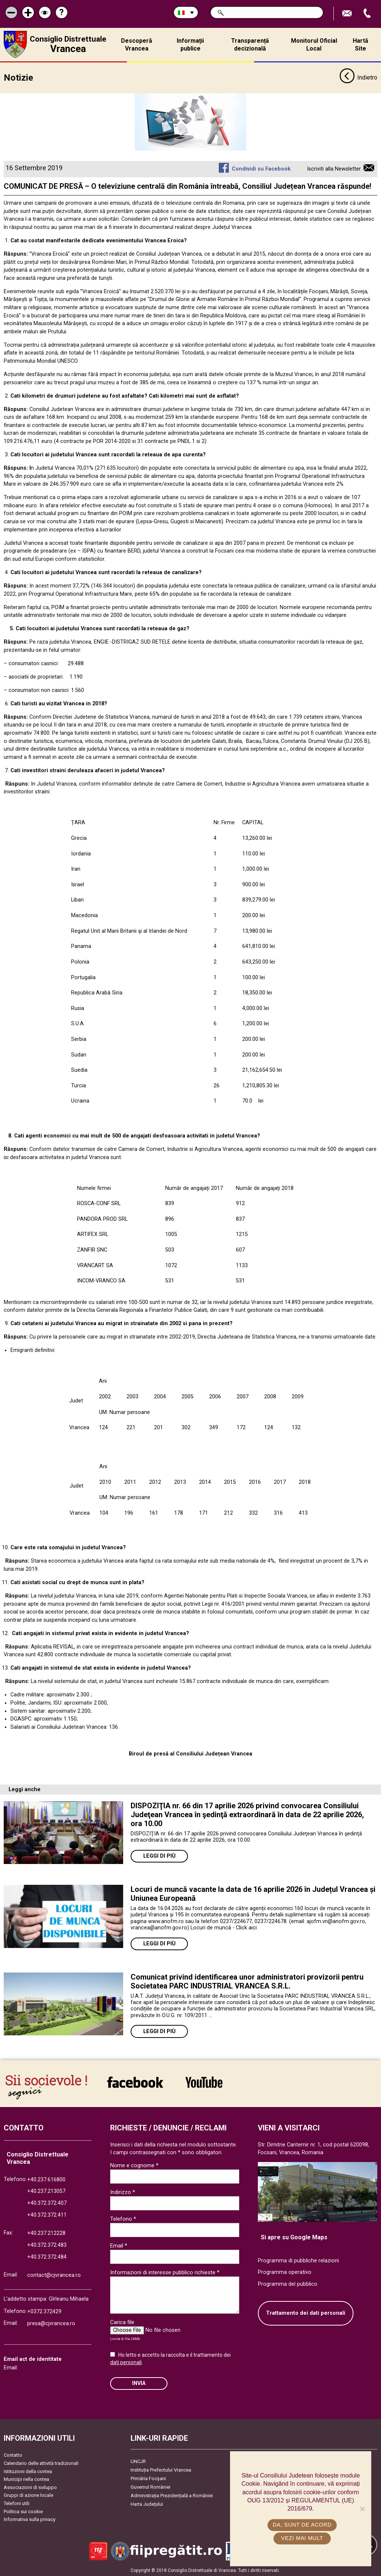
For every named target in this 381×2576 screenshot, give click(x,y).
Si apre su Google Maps (294, 2236)
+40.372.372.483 (47, 2244)
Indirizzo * (122, 2191)
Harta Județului (147, 2503)
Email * (118, 2245)
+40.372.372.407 (47, 2202)
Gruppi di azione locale (28, 2494)
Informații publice (190, 44)
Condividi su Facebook (261, 168)
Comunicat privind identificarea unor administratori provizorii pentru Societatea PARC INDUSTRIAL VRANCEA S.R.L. (247, 1981)
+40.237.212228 (46, 2232)
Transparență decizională (250, 44)
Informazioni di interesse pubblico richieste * (165, 2271)
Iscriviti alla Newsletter (334, 168)
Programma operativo (284, 2271)
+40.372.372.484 (47, 2256)
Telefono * (123, 2218)
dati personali (126, 2362)
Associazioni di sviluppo (30, 2486)
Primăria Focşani (148, 2477)
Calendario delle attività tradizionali (41, 2462)
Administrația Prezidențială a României (172, 2495)
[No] (362, 2508)
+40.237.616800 (46, 2179)
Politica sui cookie (23, 2511)
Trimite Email (347, 14)
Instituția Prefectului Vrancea (161, 2469)
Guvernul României (150, 2486)
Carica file (122, 2321)
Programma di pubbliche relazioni (298, 2260)
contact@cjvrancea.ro (54, 2274)
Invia (138, 2382)
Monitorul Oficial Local (314, 44)
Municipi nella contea (26, 2478)
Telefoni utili (16, 2502)
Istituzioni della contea (28, 2470)
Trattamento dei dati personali (305, 2312)
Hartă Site (360, 44)
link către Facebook (135, 2081)
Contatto (13, 2454)
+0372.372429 (44, 2311)
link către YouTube (204, 2081)
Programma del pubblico (287, 2283)
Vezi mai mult (302, 2538)
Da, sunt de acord (302, 2525)
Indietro (358, 77)
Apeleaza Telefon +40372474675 (368, 14)
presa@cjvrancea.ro (51, 2323)
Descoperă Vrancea (136, 44)
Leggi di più (159, 1855)
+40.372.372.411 (47, 2214)
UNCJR (138, 2460)
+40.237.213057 (46, 2190)
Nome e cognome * (134, 2164)
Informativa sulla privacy (29, 2518)
